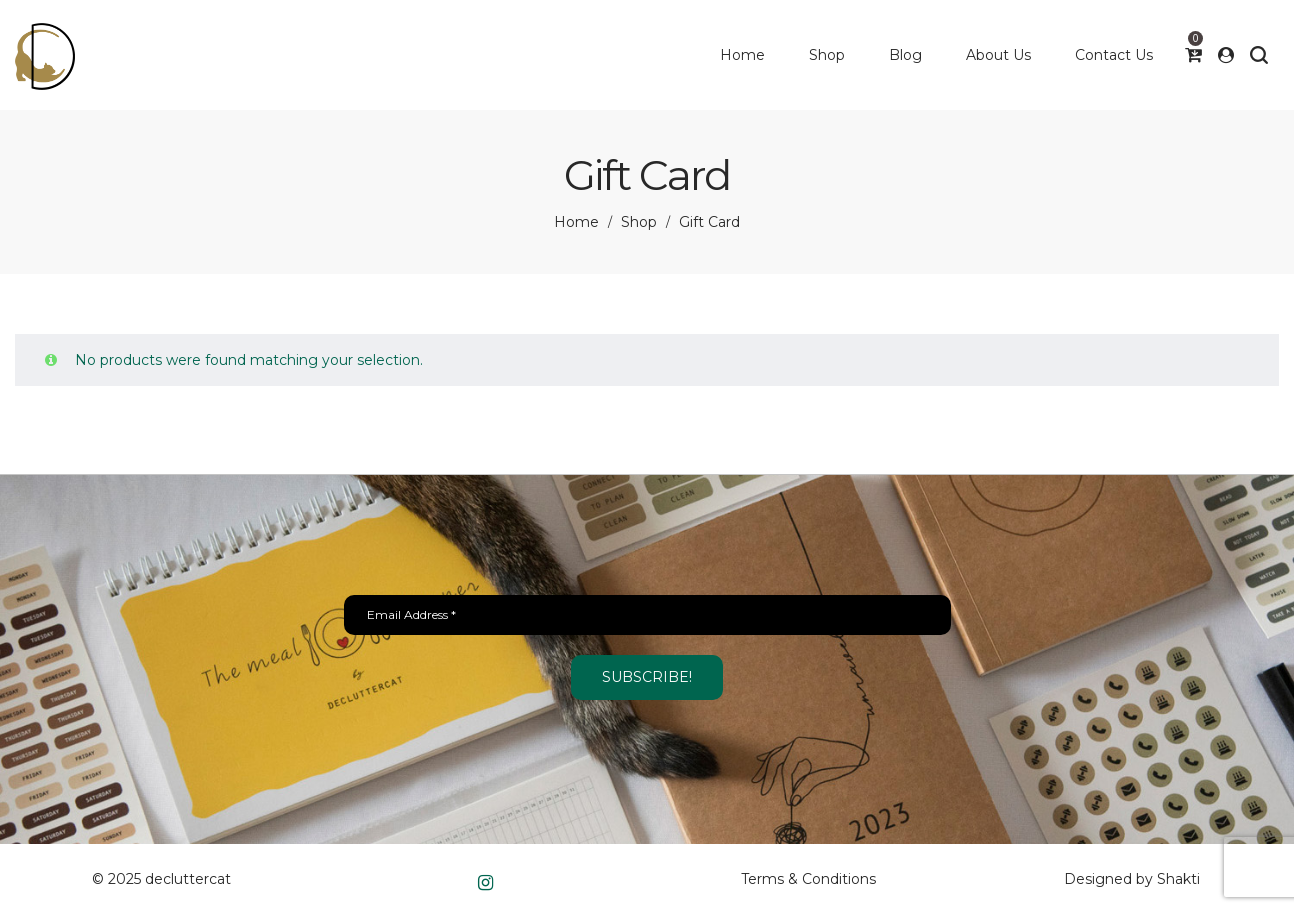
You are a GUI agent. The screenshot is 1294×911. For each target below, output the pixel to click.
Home (576, 222)
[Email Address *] (647, 615)
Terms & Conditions (808, 879)
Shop (639, 222)
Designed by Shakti (1132, 879)
